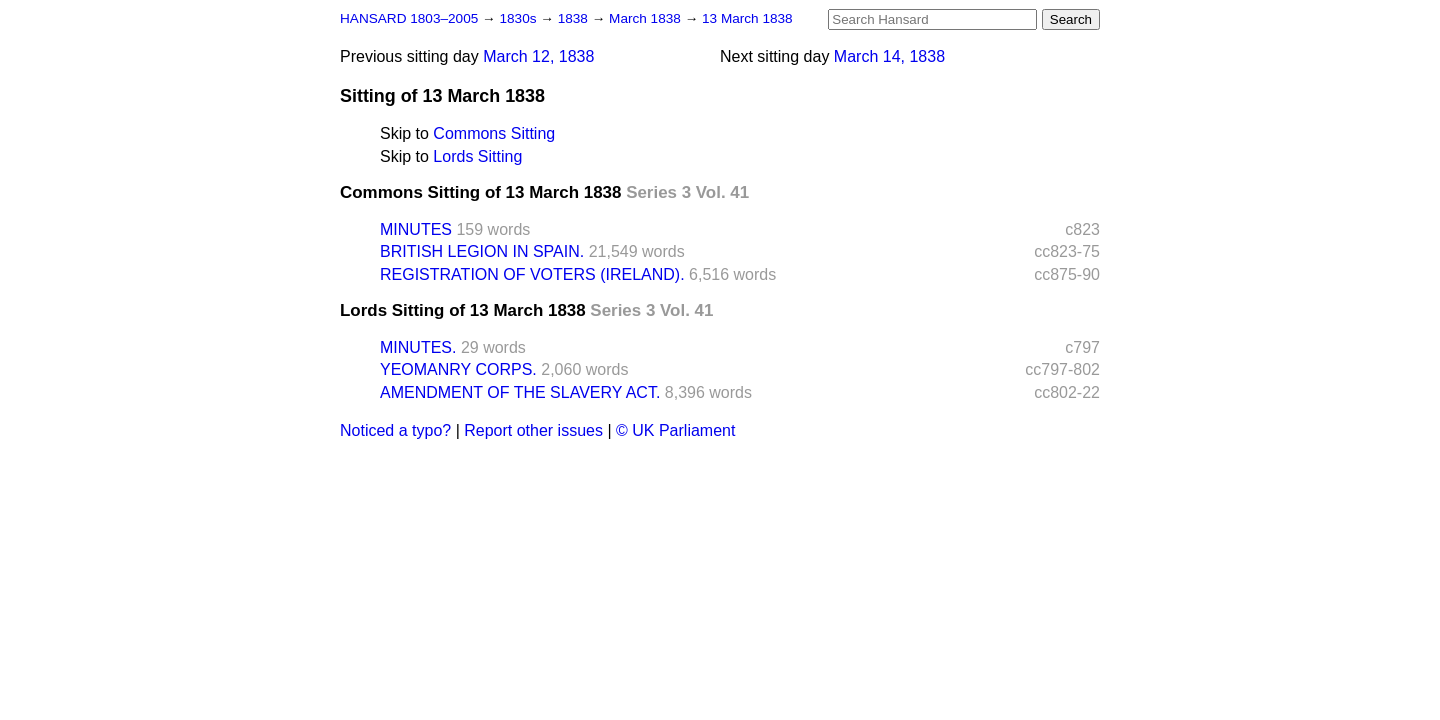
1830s (519, 18)
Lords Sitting (477, 156)
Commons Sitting (494, 133)
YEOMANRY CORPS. (458, 369)
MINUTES (416, 229)
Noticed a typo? (395, 430)
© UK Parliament (675, 430)
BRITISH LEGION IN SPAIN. (482, 251)
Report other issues (533, 430)
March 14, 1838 (889, 56)
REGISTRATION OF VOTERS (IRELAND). (532, 274)
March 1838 (647, 18)
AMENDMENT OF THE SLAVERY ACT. (520, 392)
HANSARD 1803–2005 (409, 18)
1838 (575, 18)
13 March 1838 (747, 18)
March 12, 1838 (538, 56)
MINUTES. (418, 347)
